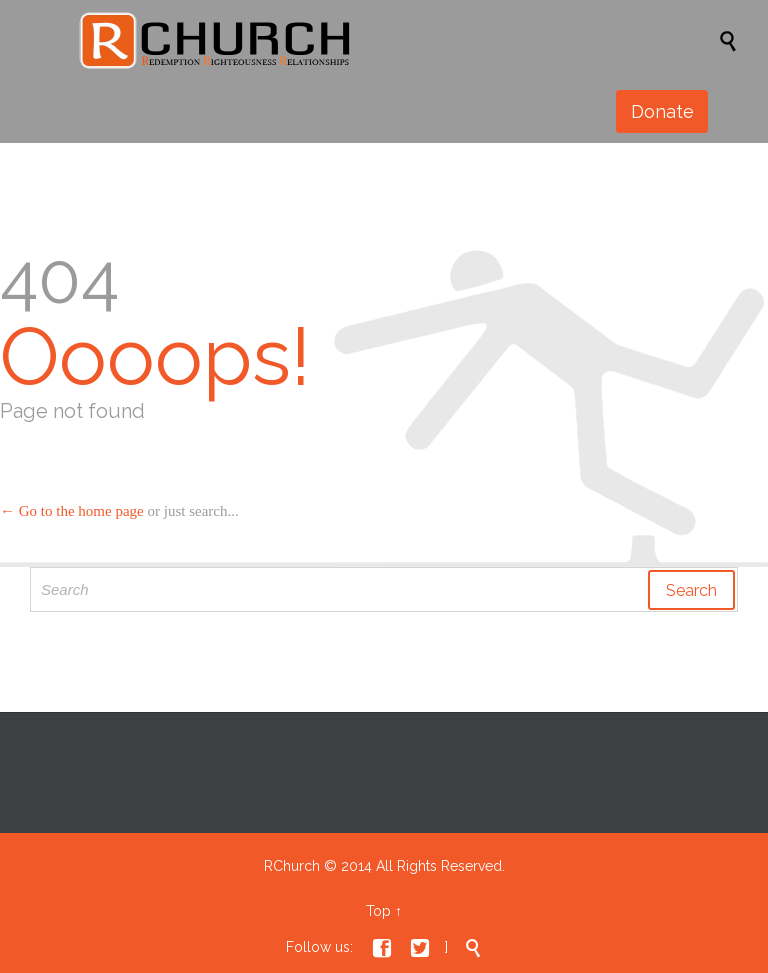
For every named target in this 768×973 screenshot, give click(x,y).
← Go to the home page (72, 511)
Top (378, 911)
